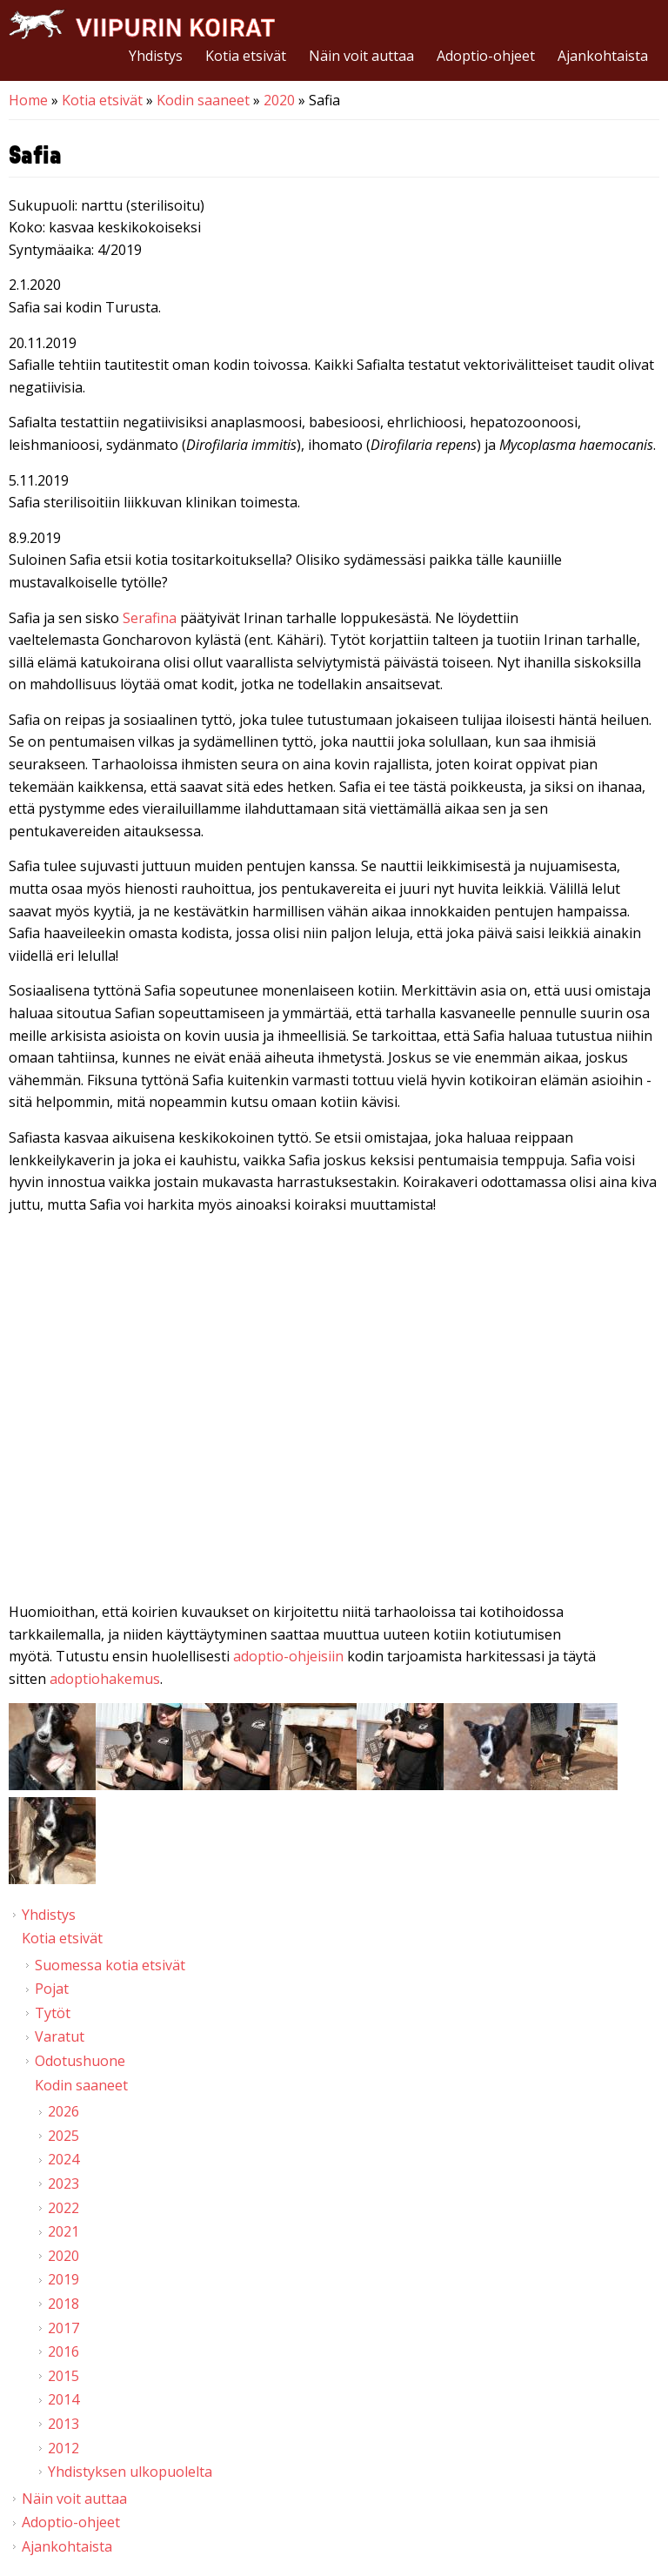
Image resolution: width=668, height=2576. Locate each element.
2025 (63, 2135)
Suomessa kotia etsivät (110, 1965)
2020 (279, 100)
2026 (63, 2111)
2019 (63, 2279)
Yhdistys (156, 55)
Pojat (52, 1988)
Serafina (150, 617)
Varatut (59, 2036)
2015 (63, 2375)
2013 (63, 2423)
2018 (63, 2303)
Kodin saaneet (203, 100)
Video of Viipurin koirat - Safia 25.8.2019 (334, 1411)
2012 (63, 2448)
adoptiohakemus (105, 1678)
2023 (63, 2183)
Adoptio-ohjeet (486, 55)
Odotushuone (80, 2060)
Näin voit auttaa (361, 55)
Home (28, 100)
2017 (63, 2328)
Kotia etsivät (245, 55)
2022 (63, 2207)
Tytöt (52, 2013)
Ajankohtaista (603, 55)
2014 (63, 2399)
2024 (63, 2159)
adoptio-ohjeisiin (288, 1656)
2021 (63, 2231)
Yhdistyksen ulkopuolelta (130, 2471)
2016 (63, 2351)
